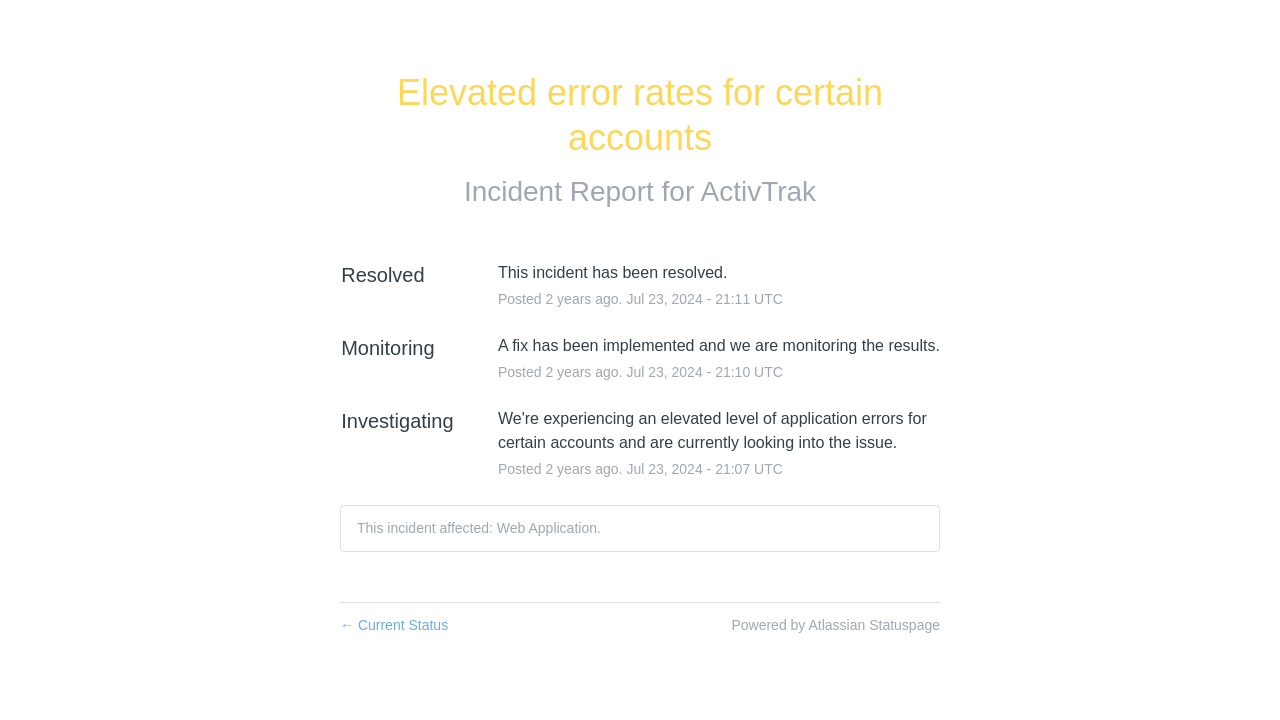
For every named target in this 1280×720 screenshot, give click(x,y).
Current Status (394, 625)
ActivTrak (758, 191)
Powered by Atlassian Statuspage (835, 625)
